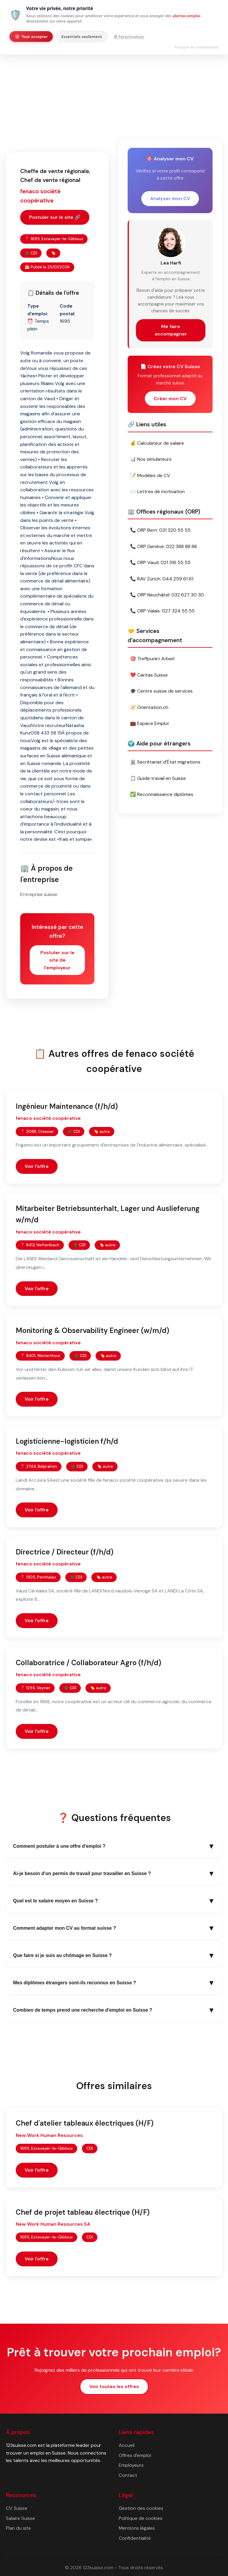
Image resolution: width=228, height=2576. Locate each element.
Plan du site (18, 2528)
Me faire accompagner (171, 330)
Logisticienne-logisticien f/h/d (67, 1441)
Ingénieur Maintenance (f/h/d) (67, 1106)
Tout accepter (31, 36)
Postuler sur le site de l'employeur (57, 960)
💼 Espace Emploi (149, 723)
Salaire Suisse (20, 2518)
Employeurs (131, 2465)
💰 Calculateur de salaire (157, 443)
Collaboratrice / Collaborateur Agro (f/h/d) (88, 1662)
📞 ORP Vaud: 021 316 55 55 (160, 562)
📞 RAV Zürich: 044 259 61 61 (161, 579)
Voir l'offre (37, 1166)
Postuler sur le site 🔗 (54, 217)
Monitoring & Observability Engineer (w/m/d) (92, 1330)
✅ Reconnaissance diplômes (161, 794)
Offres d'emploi (135, 2455)
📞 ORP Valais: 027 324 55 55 (162, 611)
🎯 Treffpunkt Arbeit (152, 659)
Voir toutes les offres (114, 2386)
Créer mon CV (170, 398)
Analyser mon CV (170, 198)
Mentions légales (137, 2528)
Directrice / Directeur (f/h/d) (64, 1552)
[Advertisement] (114, 87)
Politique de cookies (140, 2518)
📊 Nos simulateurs (151, 459)
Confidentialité (135, 2538)
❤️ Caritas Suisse (149, 675)
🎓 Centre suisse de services (161, 691)
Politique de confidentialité (196, 47)
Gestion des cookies (141, 2508)
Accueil (126, 2445)
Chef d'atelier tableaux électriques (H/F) (84, 2123)
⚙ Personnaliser (129, 36)
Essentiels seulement (81, 36)
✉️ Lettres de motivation (157, 491)
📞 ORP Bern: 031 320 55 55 (160, 530)
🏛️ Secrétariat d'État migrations (165, 762)
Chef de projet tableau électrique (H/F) (83, 2212)
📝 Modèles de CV (150, 475)
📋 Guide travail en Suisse (158, 778)
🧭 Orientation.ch (149, 707)
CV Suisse (16, 2508)
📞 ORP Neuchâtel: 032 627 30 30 (167, 595)
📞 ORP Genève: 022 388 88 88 (163, 546)
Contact (128, 2475)
